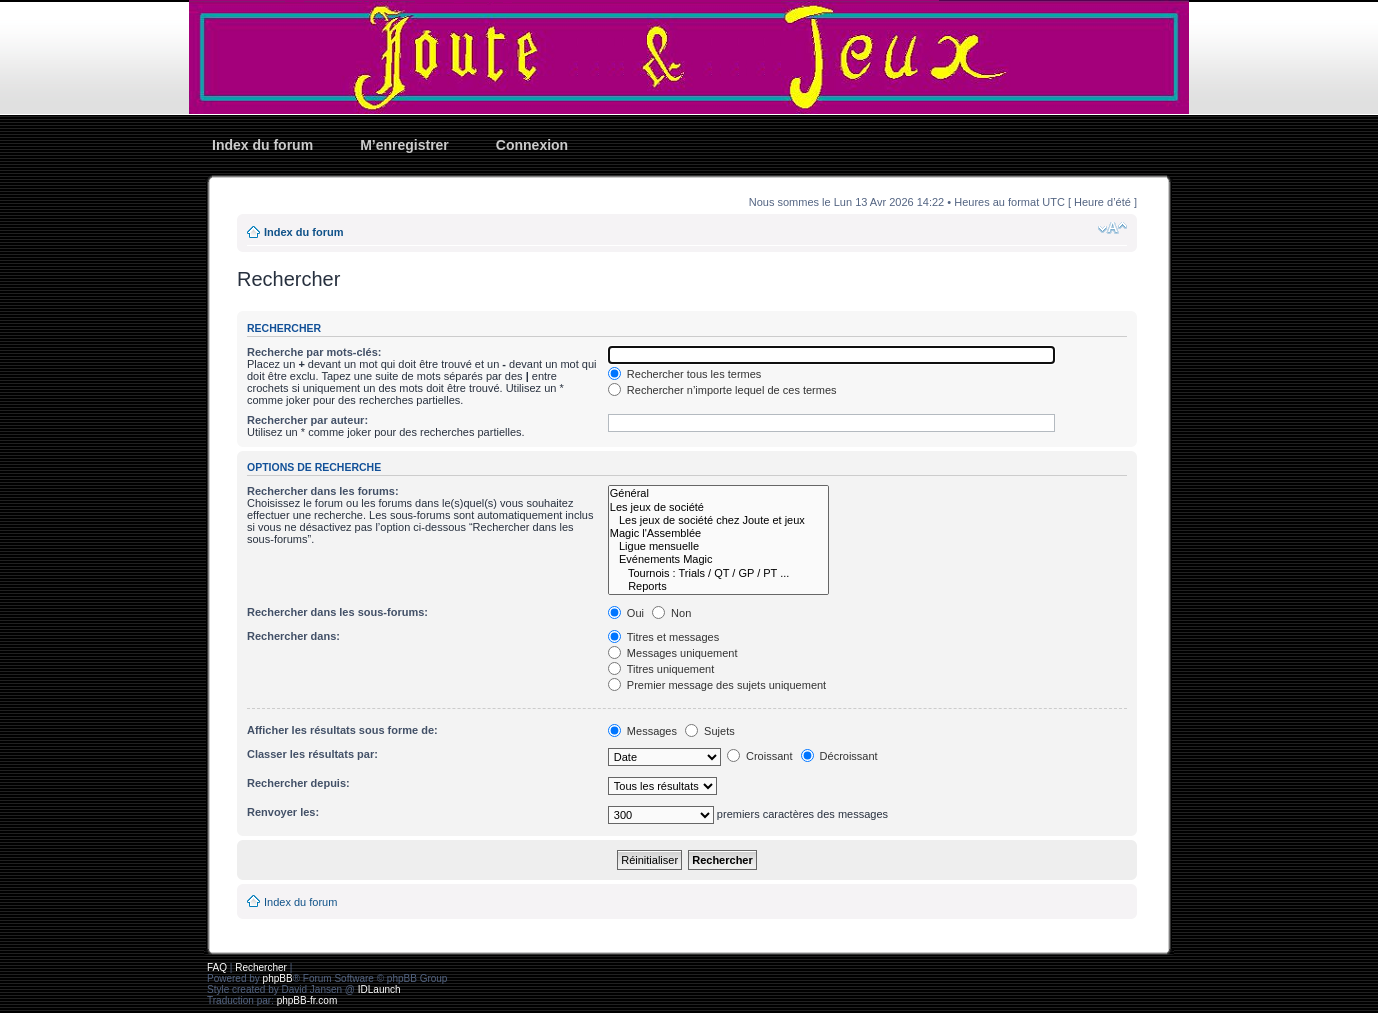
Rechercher (261, 967)
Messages (642, 731)
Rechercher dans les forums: (323, 491)
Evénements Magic (718, 559)
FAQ (217, 967)
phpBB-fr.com (307, 1000)
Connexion (532, 145)
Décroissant (839, 756)
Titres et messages (663, 637)
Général (718, 493)
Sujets (710, 731)
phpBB (278, 978)
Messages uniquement (673, 653)
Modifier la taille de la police (1112, 228)
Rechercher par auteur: (307, 420)
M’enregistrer (404, 145)
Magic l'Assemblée (718, 533)
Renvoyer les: (283, 812)
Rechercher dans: (293, 636)
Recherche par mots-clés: (314, 352)
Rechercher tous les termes (685, 374)
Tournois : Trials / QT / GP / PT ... (718, 573)
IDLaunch (379, 989)
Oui (626, 613)
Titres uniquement (661, 669)
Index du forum (262, 145)
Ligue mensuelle (718, 546)
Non (671, 613)
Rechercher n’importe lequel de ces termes (722, 390)
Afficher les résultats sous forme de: (342, 730)
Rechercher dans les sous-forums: (337, 612)
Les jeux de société (718, 507)
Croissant (760, 756)
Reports (718, 586)
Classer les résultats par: (312, 754)
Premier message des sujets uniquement (717, 685)
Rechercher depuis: (298, 783)
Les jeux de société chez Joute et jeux (718, 520)
